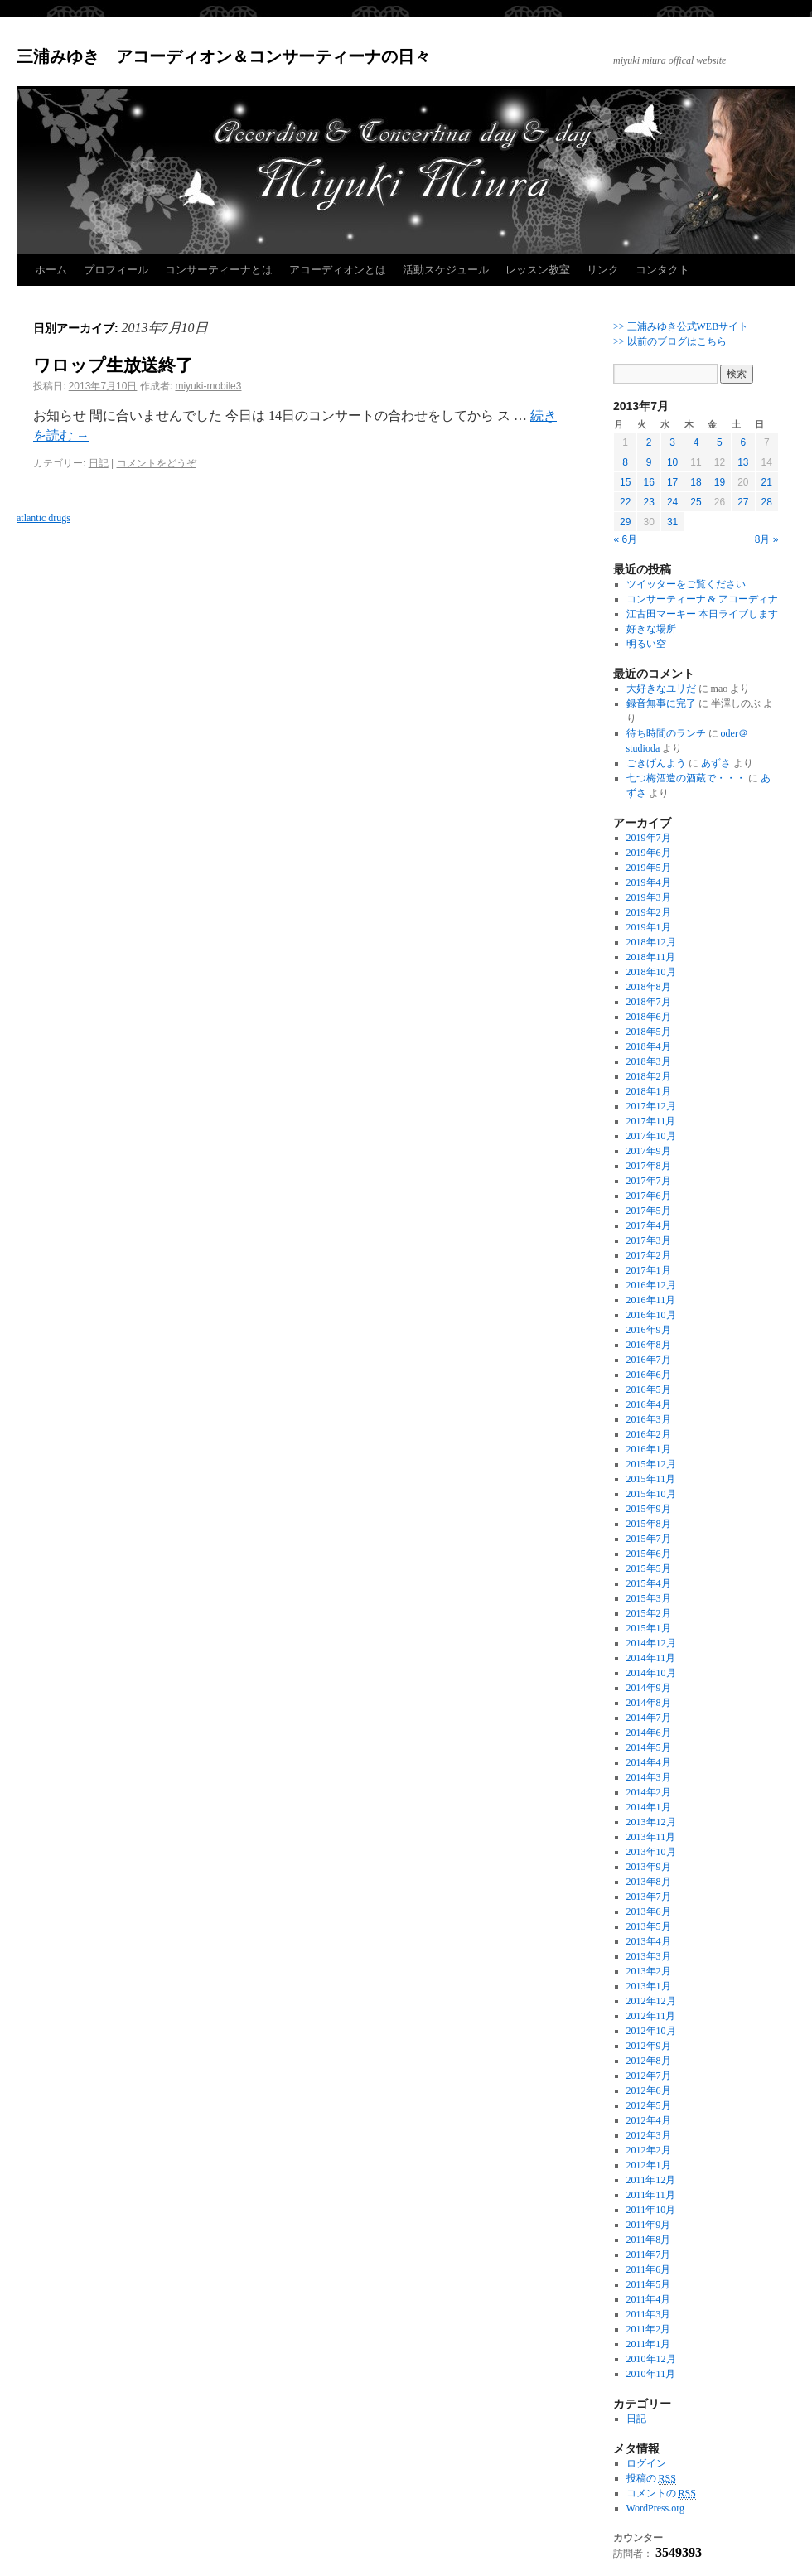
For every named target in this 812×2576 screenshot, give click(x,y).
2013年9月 (648, 1867)
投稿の (651, 2478)
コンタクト (662, 269)
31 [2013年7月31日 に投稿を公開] (672, 522)
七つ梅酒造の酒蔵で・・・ (686, 778)
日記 (99, 463)
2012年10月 (651, 2031)
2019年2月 (648, 912)
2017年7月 (648, 1181)
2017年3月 (648, 1240)
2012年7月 (648, 2075)
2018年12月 (651, 942)
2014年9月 (648, 1688)
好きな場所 (651, 629)
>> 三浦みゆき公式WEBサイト (680, 326)
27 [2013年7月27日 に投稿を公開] (742, 502)
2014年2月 (648, 1792)
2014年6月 (648, 1732)
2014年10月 (651, 1673)
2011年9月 (648, 2224)
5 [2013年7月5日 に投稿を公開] (720, 442)
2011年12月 (651, 2180)
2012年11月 (651, 2016)
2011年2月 (648, 2329)
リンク (603, 269)
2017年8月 (648, 1166)
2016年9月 (648, 1330)
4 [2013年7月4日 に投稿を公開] (696, 442)
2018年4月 (648, 1046)
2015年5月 (648, 1568)
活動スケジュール (446, 269)
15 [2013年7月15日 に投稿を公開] (625, 482)
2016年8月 (648, 1345)
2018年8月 (648, 987)
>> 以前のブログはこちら (670, 341)
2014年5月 (648, 1747)
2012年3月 (648, 2135)
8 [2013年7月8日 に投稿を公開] (625, 462)
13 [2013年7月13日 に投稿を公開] (742, 462)
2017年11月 (651, 1121)
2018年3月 (648, 1061)
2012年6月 (648, 2090)
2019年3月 (648, 897)
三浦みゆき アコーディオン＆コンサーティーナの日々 (224, 56)
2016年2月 (648, 1434)
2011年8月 (648, 2239)
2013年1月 (648, 1986)
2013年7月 (648, 1896)
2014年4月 (648, 1762)
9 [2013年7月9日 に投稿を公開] (649, 462)
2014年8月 (648, 1702)
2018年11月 (651, 957)
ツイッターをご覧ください (686, 584)
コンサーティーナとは (219, 269)
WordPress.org (655, 2508)
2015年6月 (648, 1553)
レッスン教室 (537, 269)
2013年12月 (651, 1822)
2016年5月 (648, 1389)
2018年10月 (651, 972)
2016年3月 (648, 1419)
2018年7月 (648, 1002)
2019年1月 (648, 927)
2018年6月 (648, 1016)
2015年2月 (648, 1613)
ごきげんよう (656, 763)
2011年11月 (650, 2195)
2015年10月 (651, 1494)
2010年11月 (651, 2374)
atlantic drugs (43, 518)
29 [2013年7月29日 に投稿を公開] (625, 522)
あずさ (716, 763)
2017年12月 (651, 1106)
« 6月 (626, 539)
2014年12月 (651, 1643)
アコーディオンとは (337, 269)
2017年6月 (648, 1195)
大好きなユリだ (661, 688)
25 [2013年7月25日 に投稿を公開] (695, 502)
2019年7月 (648, 837)
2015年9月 (648, 1509)
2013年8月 (648, 1881)
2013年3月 (648, 1956)
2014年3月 (648, 1777)
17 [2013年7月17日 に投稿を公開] (672, 482)
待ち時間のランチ (666, 733)
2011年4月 (648, 2299)
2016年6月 (648, 1374)
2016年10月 (651, 1315)
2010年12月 (651, 2359)
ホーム (51, 269)
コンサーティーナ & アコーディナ (702, 599)
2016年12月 (651, 1285)
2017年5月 (648, 1210)
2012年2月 (648, 2150)
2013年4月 (648, 1941)
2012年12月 (651, 2001)
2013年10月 (651, 1852)
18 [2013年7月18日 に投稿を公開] (695, 482)
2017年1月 (648, 1270)
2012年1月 (648, 2165)
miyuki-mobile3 (208, 386)
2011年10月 (651, 2210)
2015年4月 (648, 1583)
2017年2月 (648, 1255)
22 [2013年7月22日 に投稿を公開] (625, 502)
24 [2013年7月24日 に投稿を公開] (672, 502)
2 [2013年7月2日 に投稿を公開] (649, 442)
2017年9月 (648, 1151)
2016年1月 (648, 1449)
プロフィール (116, 269)
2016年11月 (651, 1300)
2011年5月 (648, 2284)
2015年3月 (648, 1598)
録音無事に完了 (661, 703)
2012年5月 (648, 2105)
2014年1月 (648, 1807)
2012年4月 (648, 2120)
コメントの (661, 2493)
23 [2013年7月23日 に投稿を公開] (648, 502)
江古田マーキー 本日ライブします (702, 614)
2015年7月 (648, 1538)
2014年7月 (648, 1717)
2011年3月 (648, 2314)
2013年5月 (648, 1926)
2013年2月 (648, 1971)
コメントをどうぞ (156, 463)
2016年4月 (648, 1404)
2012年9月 (648, 2046)
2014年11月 (651, 1658)
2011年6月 (648, 2269)
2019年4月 (648, 882)
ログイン (646, 2463)
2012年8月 (648, 2060)
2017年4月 (648, 1225)
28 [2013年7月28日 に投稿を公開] (766, 502)
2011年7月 (648, 2254)
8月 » (767, 539)
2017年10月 (651, 1136)
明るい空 (646, 644)
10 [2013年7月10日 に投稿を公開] (672, 462)
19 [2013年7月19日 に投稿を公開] (719, 482)
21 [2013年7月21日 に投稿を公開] (766, 482)
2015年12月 (651, 1464)
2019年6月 (648, 852)
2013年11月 (651, 1837)
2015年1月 (648, 1628)
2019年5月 (648, 867)
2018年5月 (648, 1031)
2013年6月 (648, 1911)
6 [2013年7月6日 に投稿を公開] (743, 442)
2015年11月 (651, 1479)
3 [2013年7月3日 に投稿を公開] (672, 442)
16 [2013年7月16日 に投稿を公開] (648, 482)
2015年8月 (648, 1524)
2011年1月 (648, 2344)
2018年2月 (648, 1076)
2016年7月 (648, 1359)
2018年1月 (648, 1091)
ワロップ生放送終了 (113, 365)
